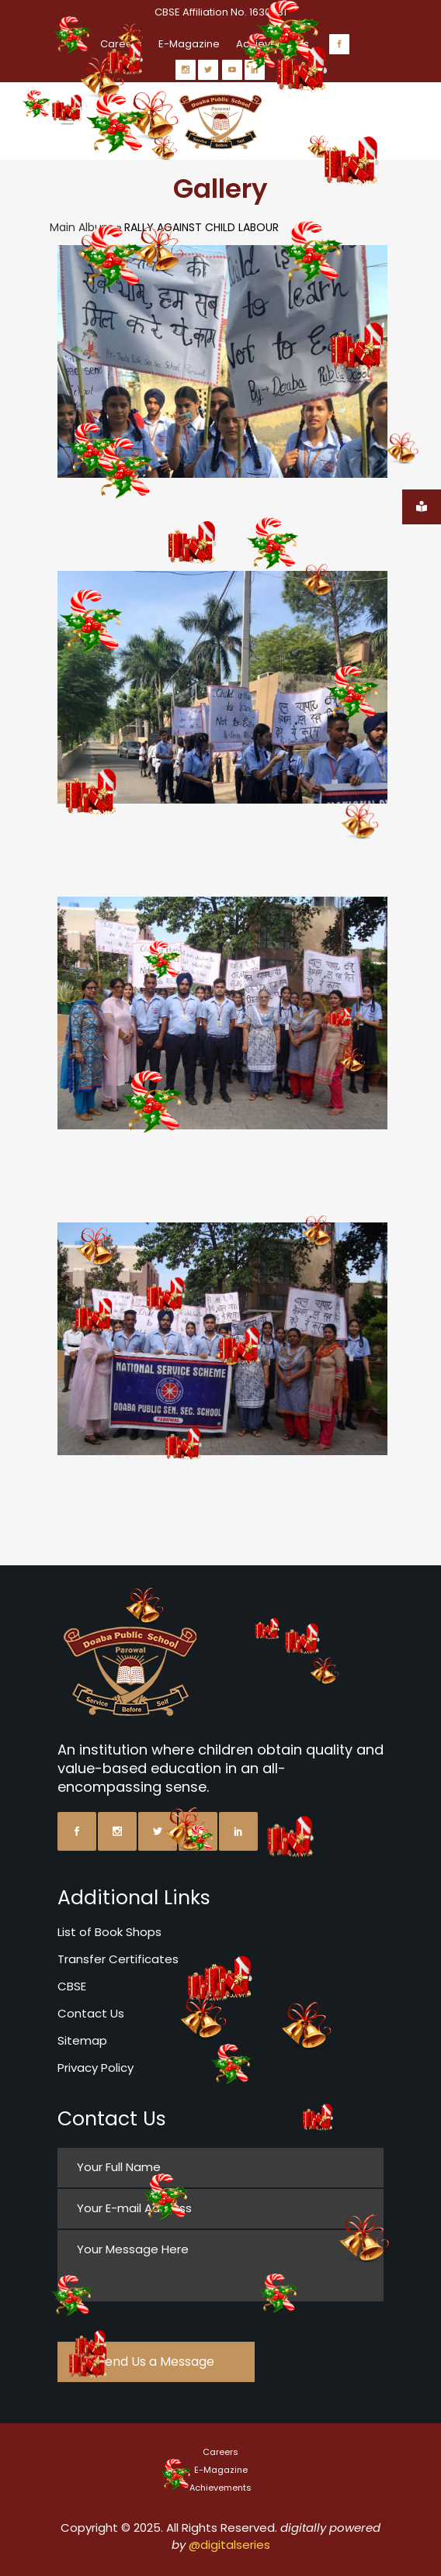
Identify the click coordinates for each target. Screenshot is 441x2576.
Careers (220, 2452)
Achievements (220, 2487)
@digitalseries (229, 2544)
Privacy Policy (95, 2067)
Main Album (81, 227)
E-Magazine (189, 43)
